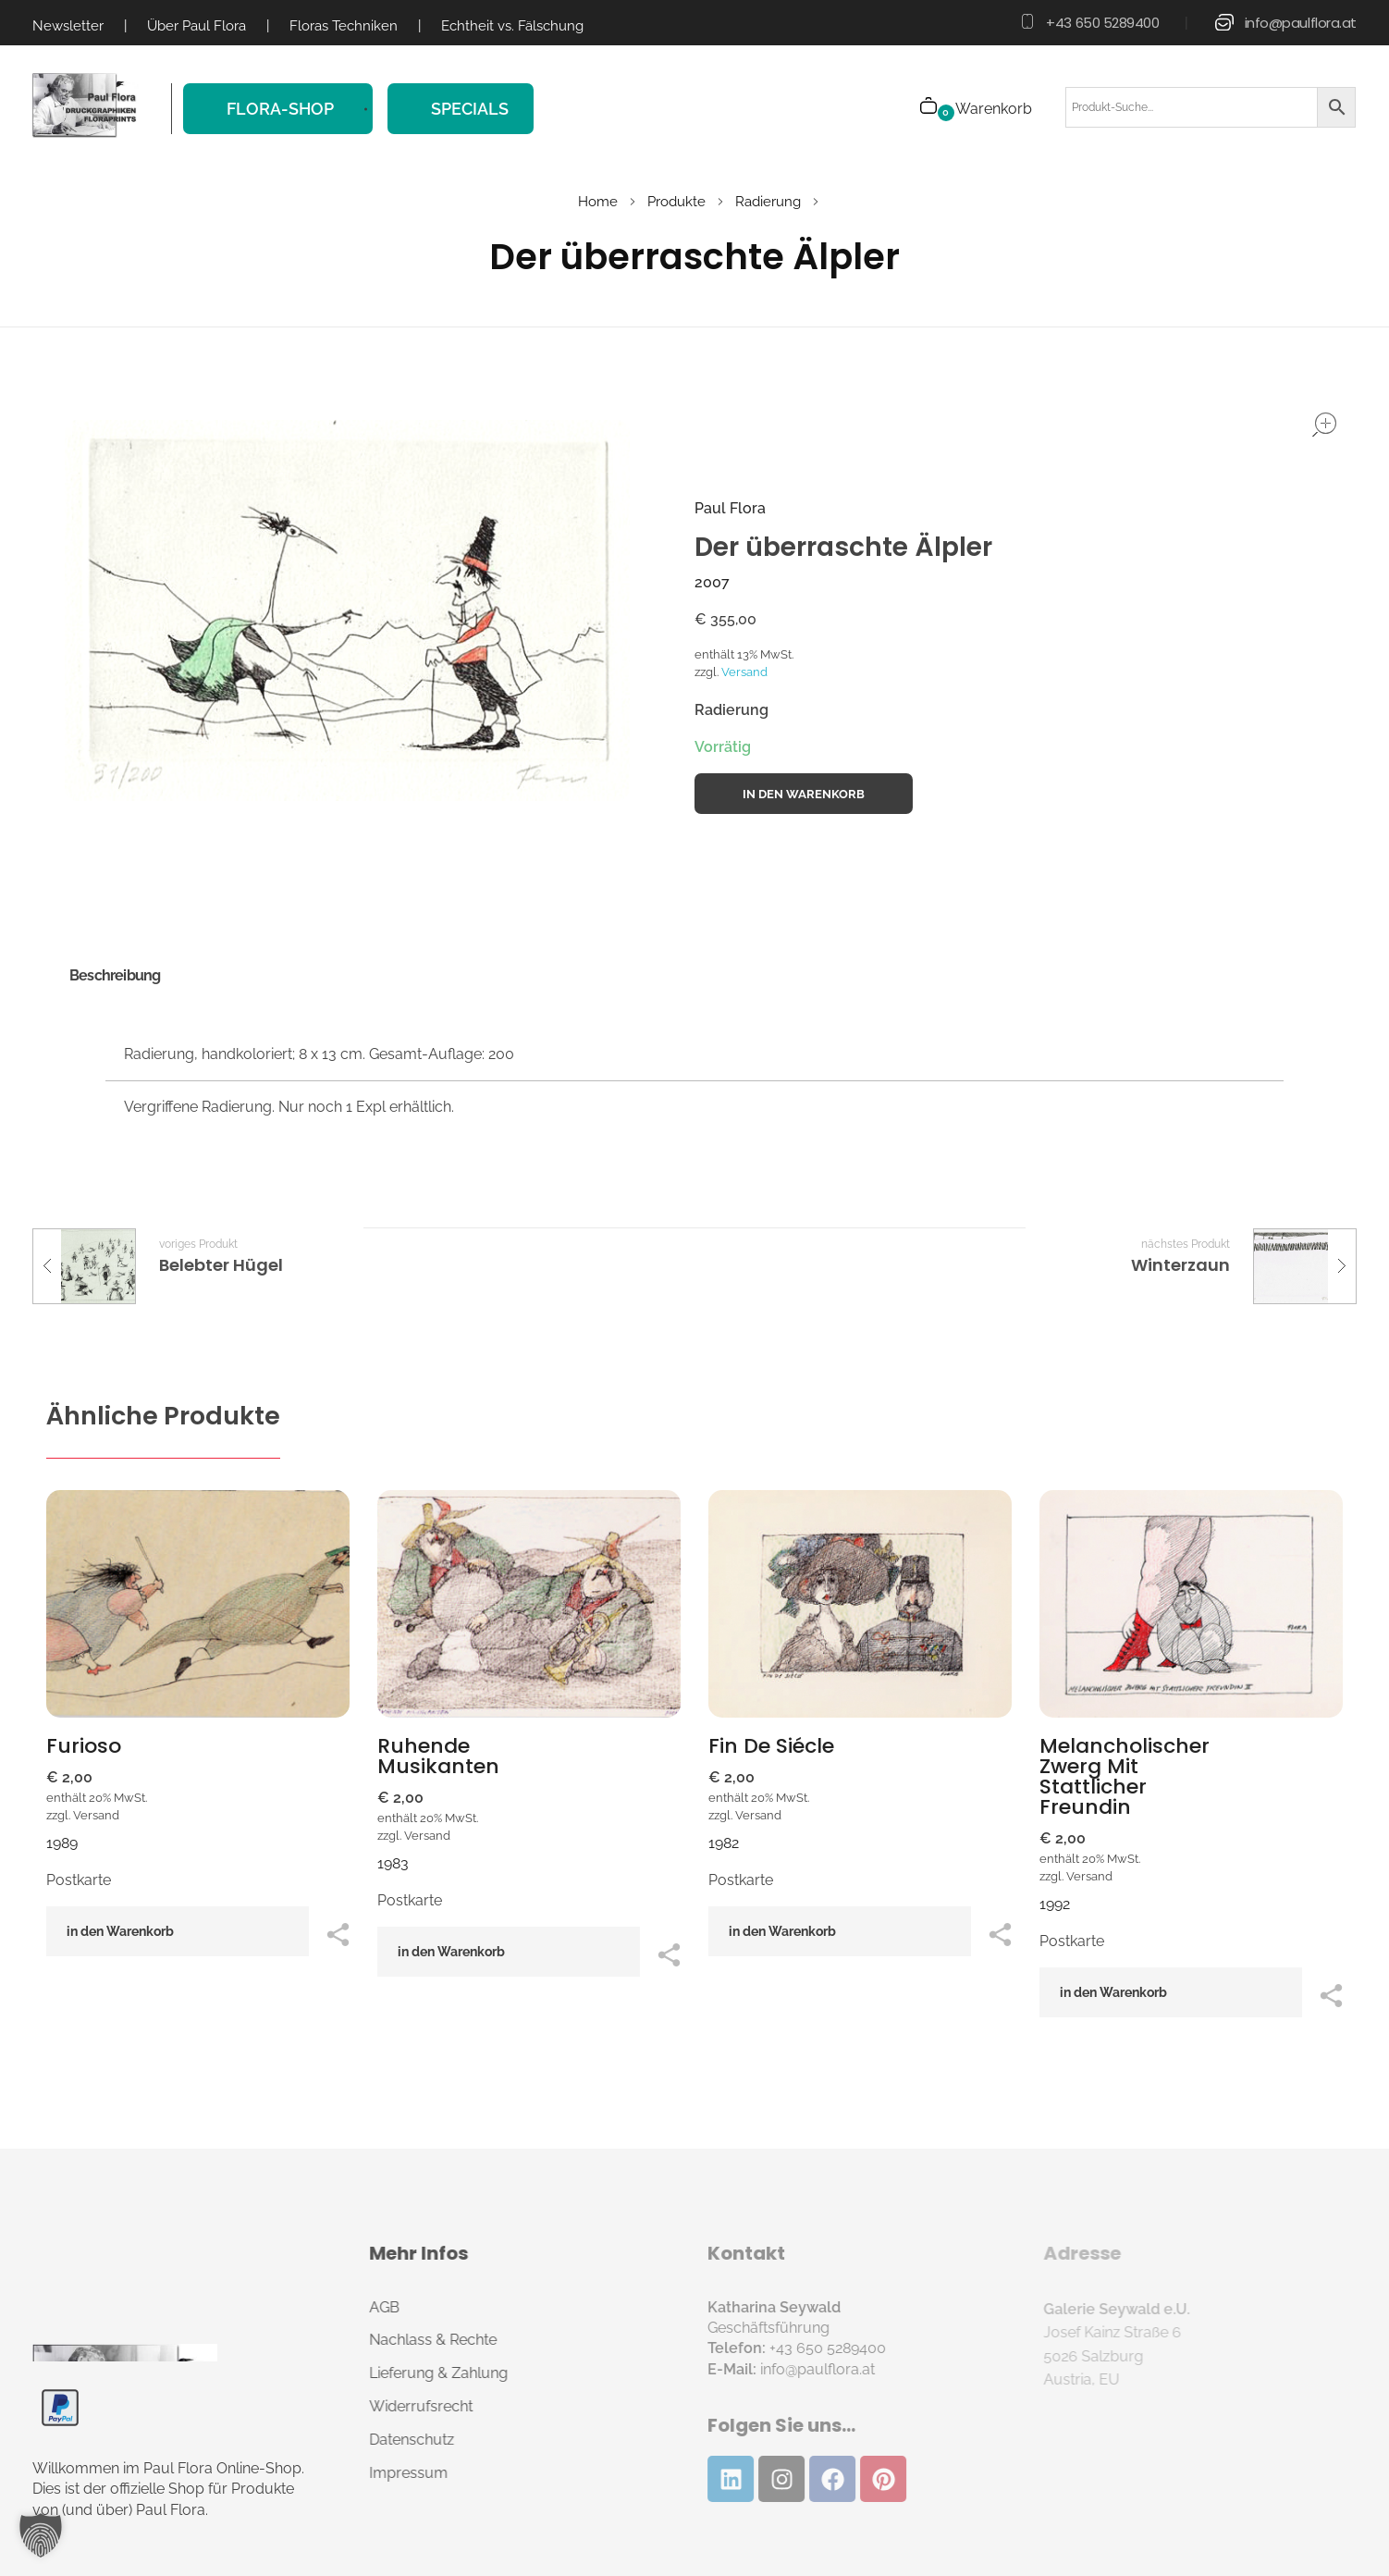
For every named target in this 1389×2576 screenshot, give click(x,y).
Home (598, 201)
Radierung (768, 201)
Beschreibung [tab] (114, 975)
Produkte (676, 201)
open (1324, 424)
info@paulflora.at (1301, 22)
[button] (40, 2535)
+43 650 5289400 (1102, 22)
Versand (744, 672)
